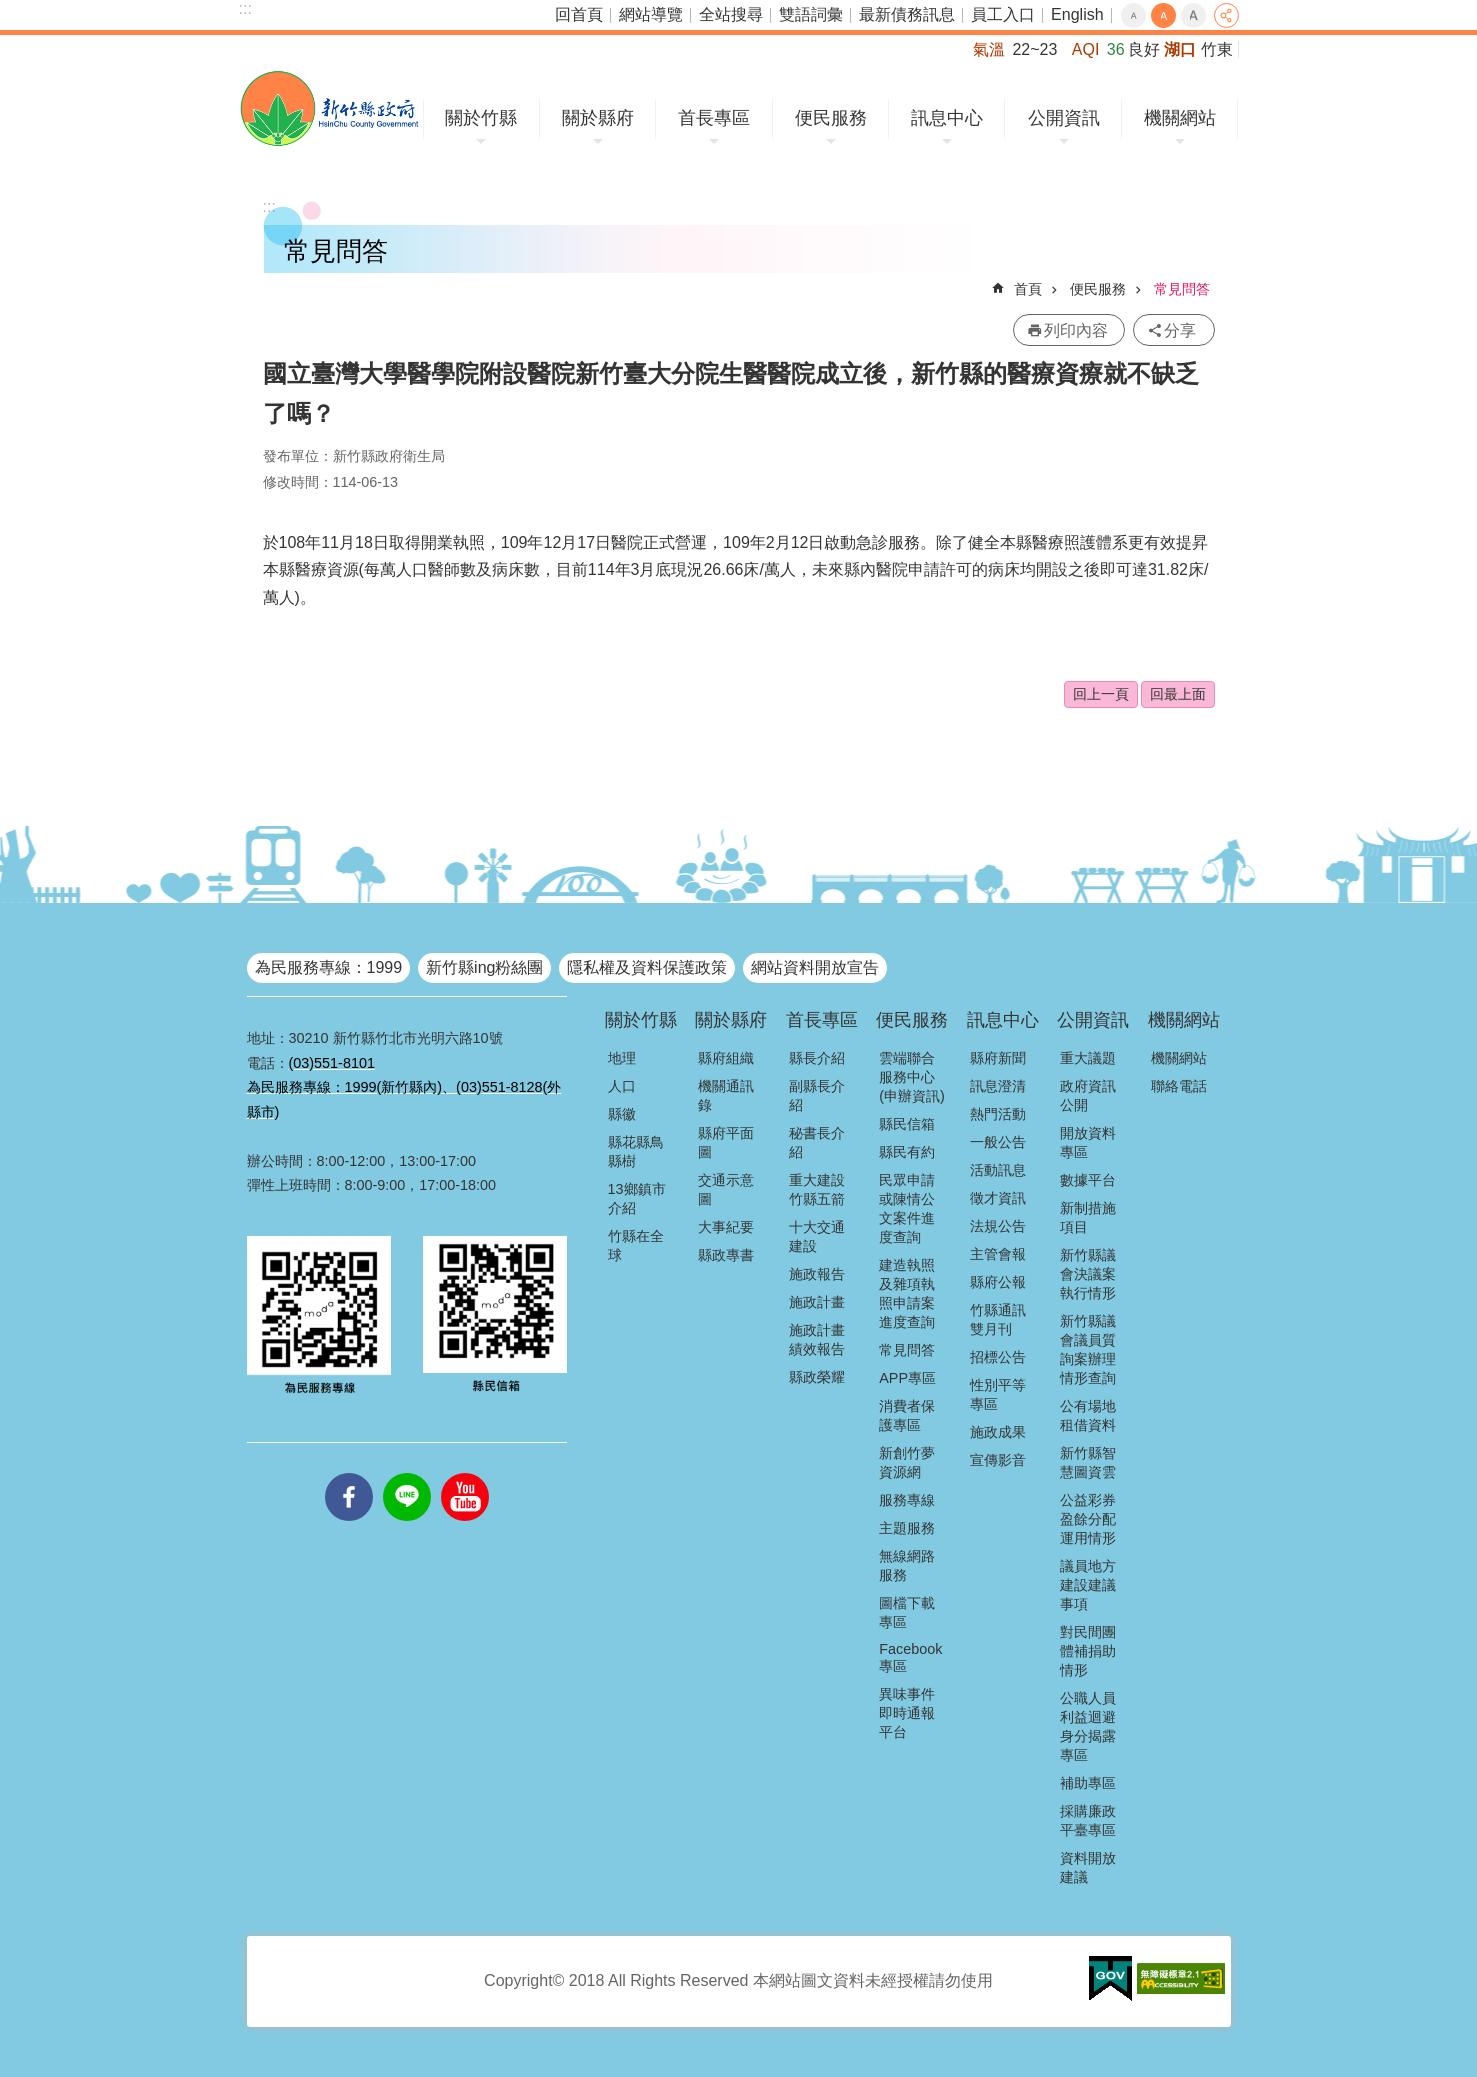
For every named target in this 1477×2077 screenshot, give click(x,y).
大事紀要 (726, 1227)
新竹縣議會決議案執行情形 (1088, 1274)
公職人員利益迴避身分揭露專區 (1088, 1726)
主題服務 (907, 1528)
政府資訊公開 (1088, 1095)
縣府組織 (726, 1058)
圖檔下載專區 (907, 1612)
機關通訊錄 (726, 1095)
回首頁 (579, 14)
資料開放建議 (1088, 1867)
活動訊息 (998, 1170)
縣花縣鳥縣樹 (636, 1151)
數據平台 (1088, 1180)
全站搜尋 (731, 14)
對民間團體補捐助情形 (1088, 1651)
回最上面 (1178, 694)
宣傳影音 (998, 1460)
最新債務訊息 (907, 14)
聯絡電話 (1179, 1086)
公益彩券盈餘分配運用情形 (1088, 1519)
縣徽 (622, 1114)
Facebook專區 (910, 1657)
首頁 (1028, 289)
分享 (1226, 15)
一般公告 (998, 1142)
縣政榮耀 (817, 1377)
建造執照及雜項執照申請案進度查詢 (907, 1293)
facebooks (349, 1473)
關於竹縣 (481, 118)
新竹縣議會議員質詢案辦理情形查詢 (1088, 1349)
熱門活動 (998, 1114)
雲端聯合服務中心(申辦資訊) (912, 1077)
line (407, 1473)
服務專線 (907, 1500)
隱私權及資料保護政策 (647, 967)
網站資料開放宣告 (815, 967)
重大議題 (1088, 1058)
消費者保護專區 (907, 1415)
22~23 (1034, 49)
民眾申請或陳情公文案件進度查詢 (907, 1208)
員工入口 (1003, 14)
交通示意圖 (726, 1189)
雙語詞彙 (811, 14)
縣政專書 (726, 1255)
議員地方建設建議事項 (1088, 1585)
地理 (622, 1058)
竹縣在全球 (636, 1245)
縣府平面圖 (726, 1142)
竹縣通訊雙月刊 (998, 1319)
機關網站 (1180, 118)
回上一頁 (1101, 694)
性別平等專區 (998, 1394)
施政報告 (817, 1274)
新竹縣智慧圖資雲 (1088, 1462)
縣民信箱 (907, 1124)
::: (245, 8)
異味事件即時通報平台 (907, 1713)
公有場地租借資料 (1088, 1415)
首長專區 (714, 118)
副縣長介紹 (817, 1095)
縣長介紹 (817, 1058)
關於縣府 (598, 118)
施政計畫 (817, 1302)
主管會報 (998, 1254)
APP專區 (907, 1378)
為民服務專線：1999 (329, 967)
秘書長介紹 (817, 1142)
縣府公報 (998, 1282)
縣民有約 (907, 1152)
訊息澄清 (998, 1086)
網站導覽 (651, 14)
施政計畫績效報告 (817, 1339)
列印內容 (1076, 330)
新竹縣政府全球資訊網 (329, 108)
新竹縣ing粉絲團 (484, 967)
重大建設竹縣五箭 (817, 1189)
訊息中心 (947, 118)
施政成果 (998, 1432)
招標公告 (998, 1357)
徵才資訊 (998, 1198)
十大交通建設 (817, 1236)
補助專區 (1088, 1783)
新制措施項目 (1088, 1217)
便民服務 (831, 118)
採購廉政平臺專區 (1088, 1820)
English (1077, 14)
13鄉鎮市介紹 (637, 1198)
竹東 (1217, 49)
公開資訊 (1064, 118)
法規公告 (998, 1226)
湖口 (1180, 49)
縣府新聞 (998, 1058)
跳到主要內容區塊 (10, 10)
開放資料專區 (1088, 1142)
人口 (622, 1086)
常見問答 (1182, 289)
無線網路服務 (907, 1565)
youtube (465, 1473)
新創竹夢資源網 (907, 1462)
